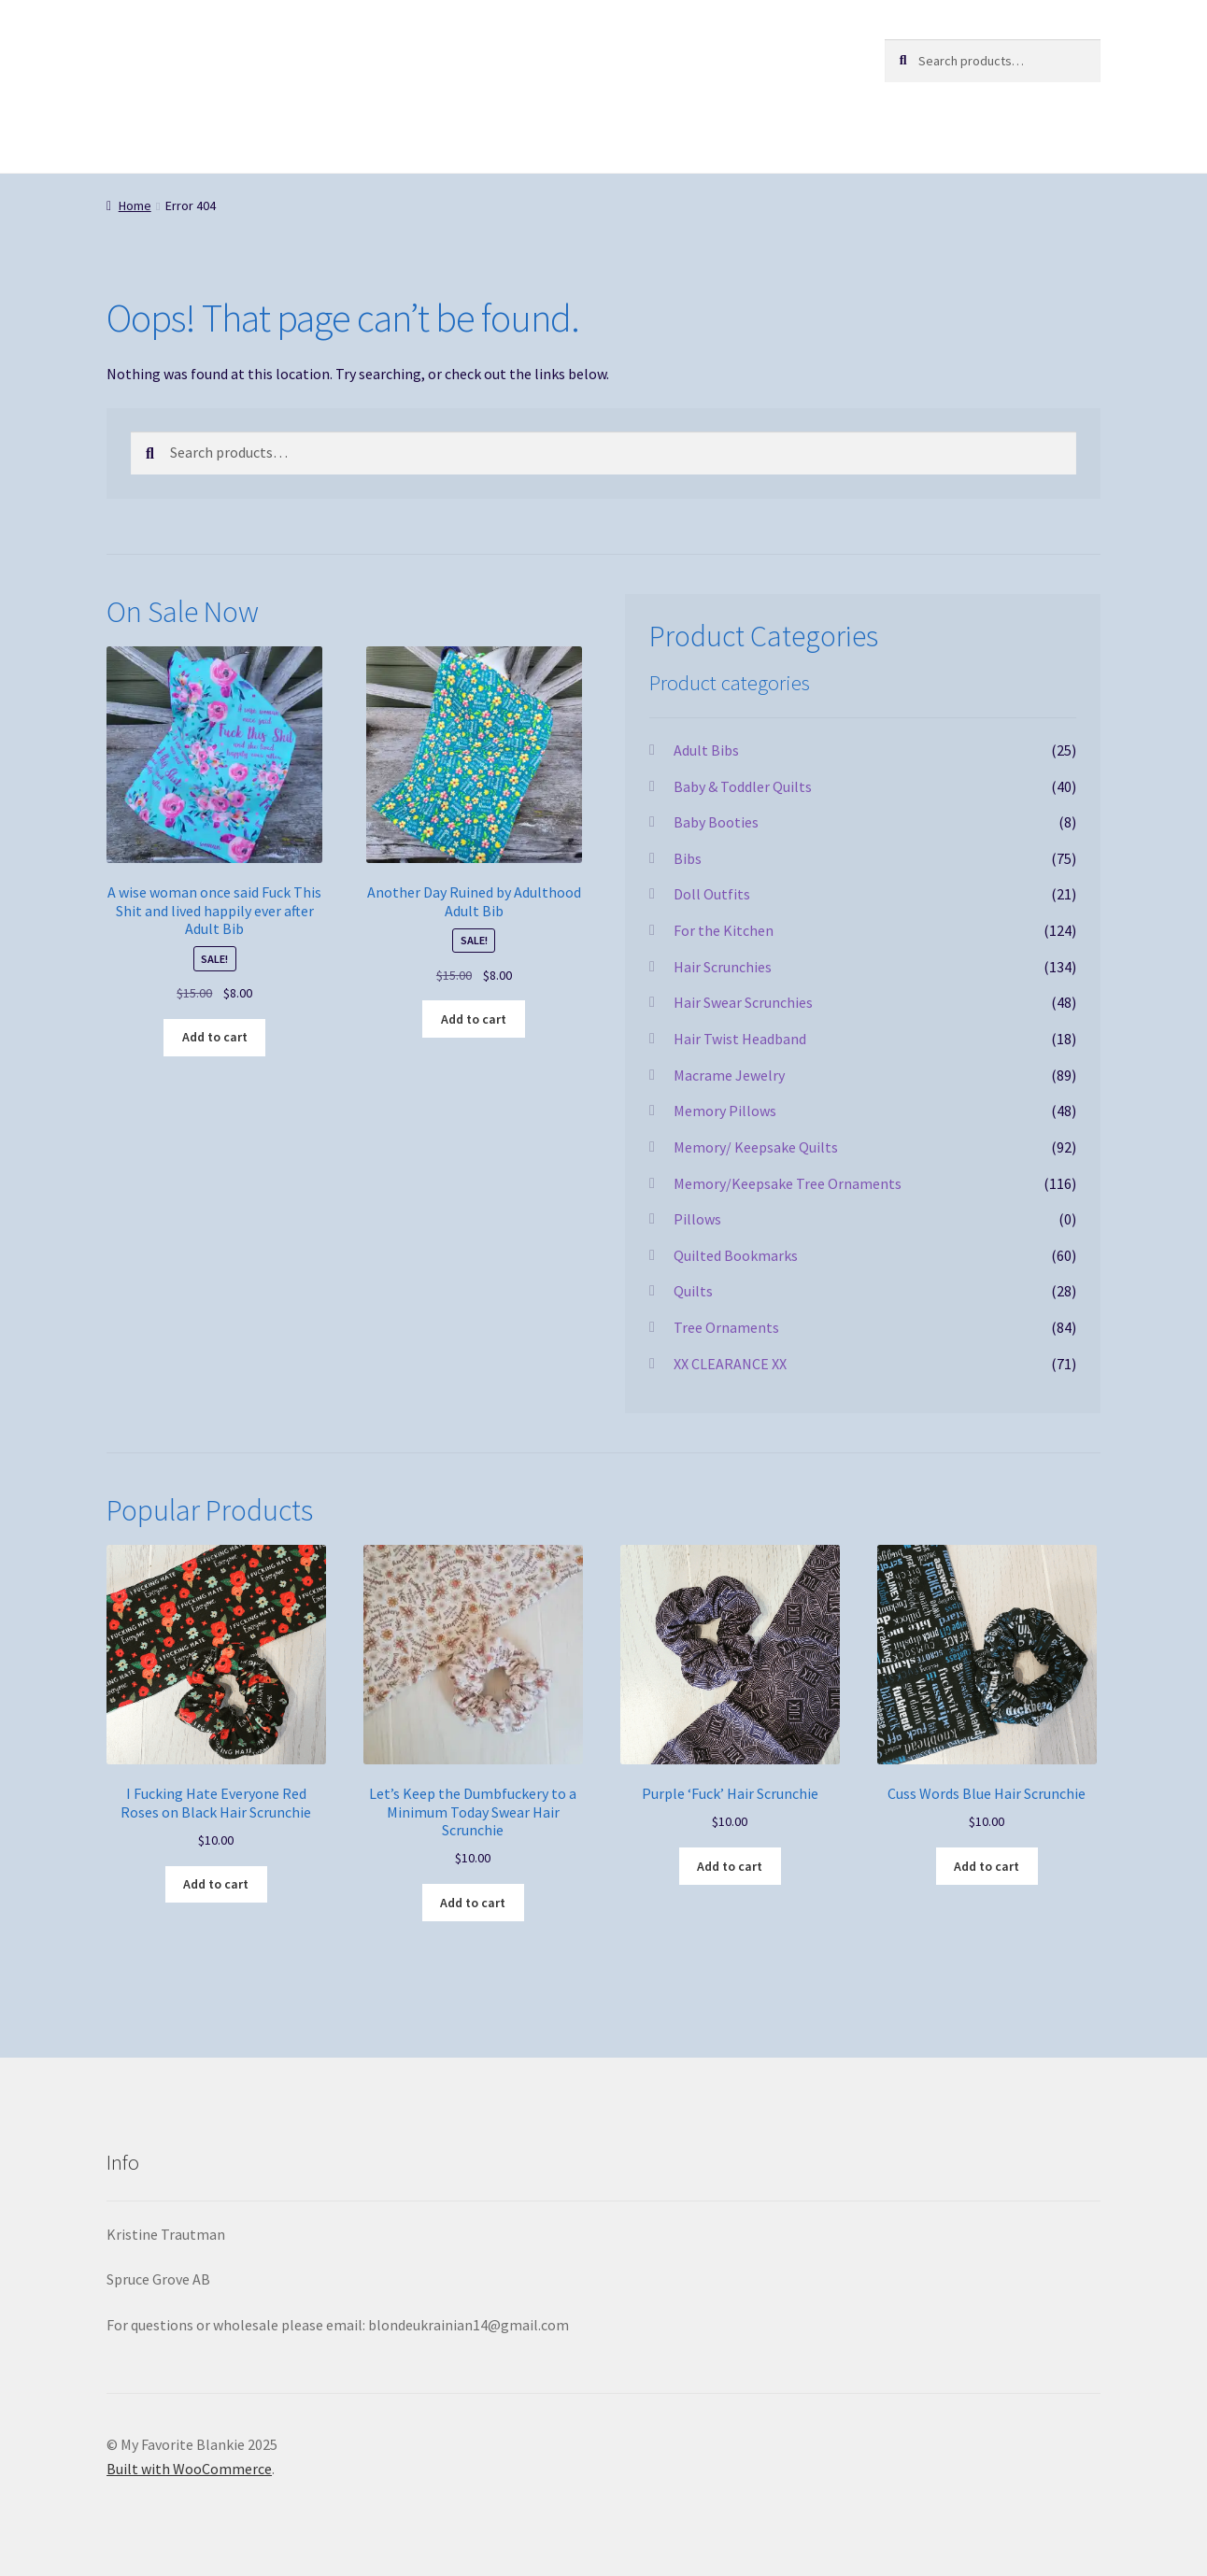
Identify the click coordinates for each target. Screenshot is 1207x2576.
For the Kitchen (724, 930)
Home (135, 205)
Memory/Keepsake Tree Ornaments (788, 1183)
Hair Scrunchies (723, 966)
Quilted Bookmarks (736, 1255)
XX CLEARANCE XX (730, 1363)
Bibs (688, 858)
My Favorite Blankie (226, 57)
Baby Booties (716, 822)
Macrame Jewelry (729, 1075)
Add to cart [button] (215, 1036)
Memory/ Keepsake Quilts (756, 1147)
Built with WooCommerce (189, 2468)
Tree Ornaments (726, 1327)
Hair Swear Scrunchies (743, 1002)
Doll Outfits (712, 894)
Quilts (693, 1290)
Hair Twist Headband (740, 1038)
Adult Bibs (706, 750)
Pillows (697, 1219)
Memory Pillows (725, 1110)
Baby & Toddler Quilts (743, 786)
